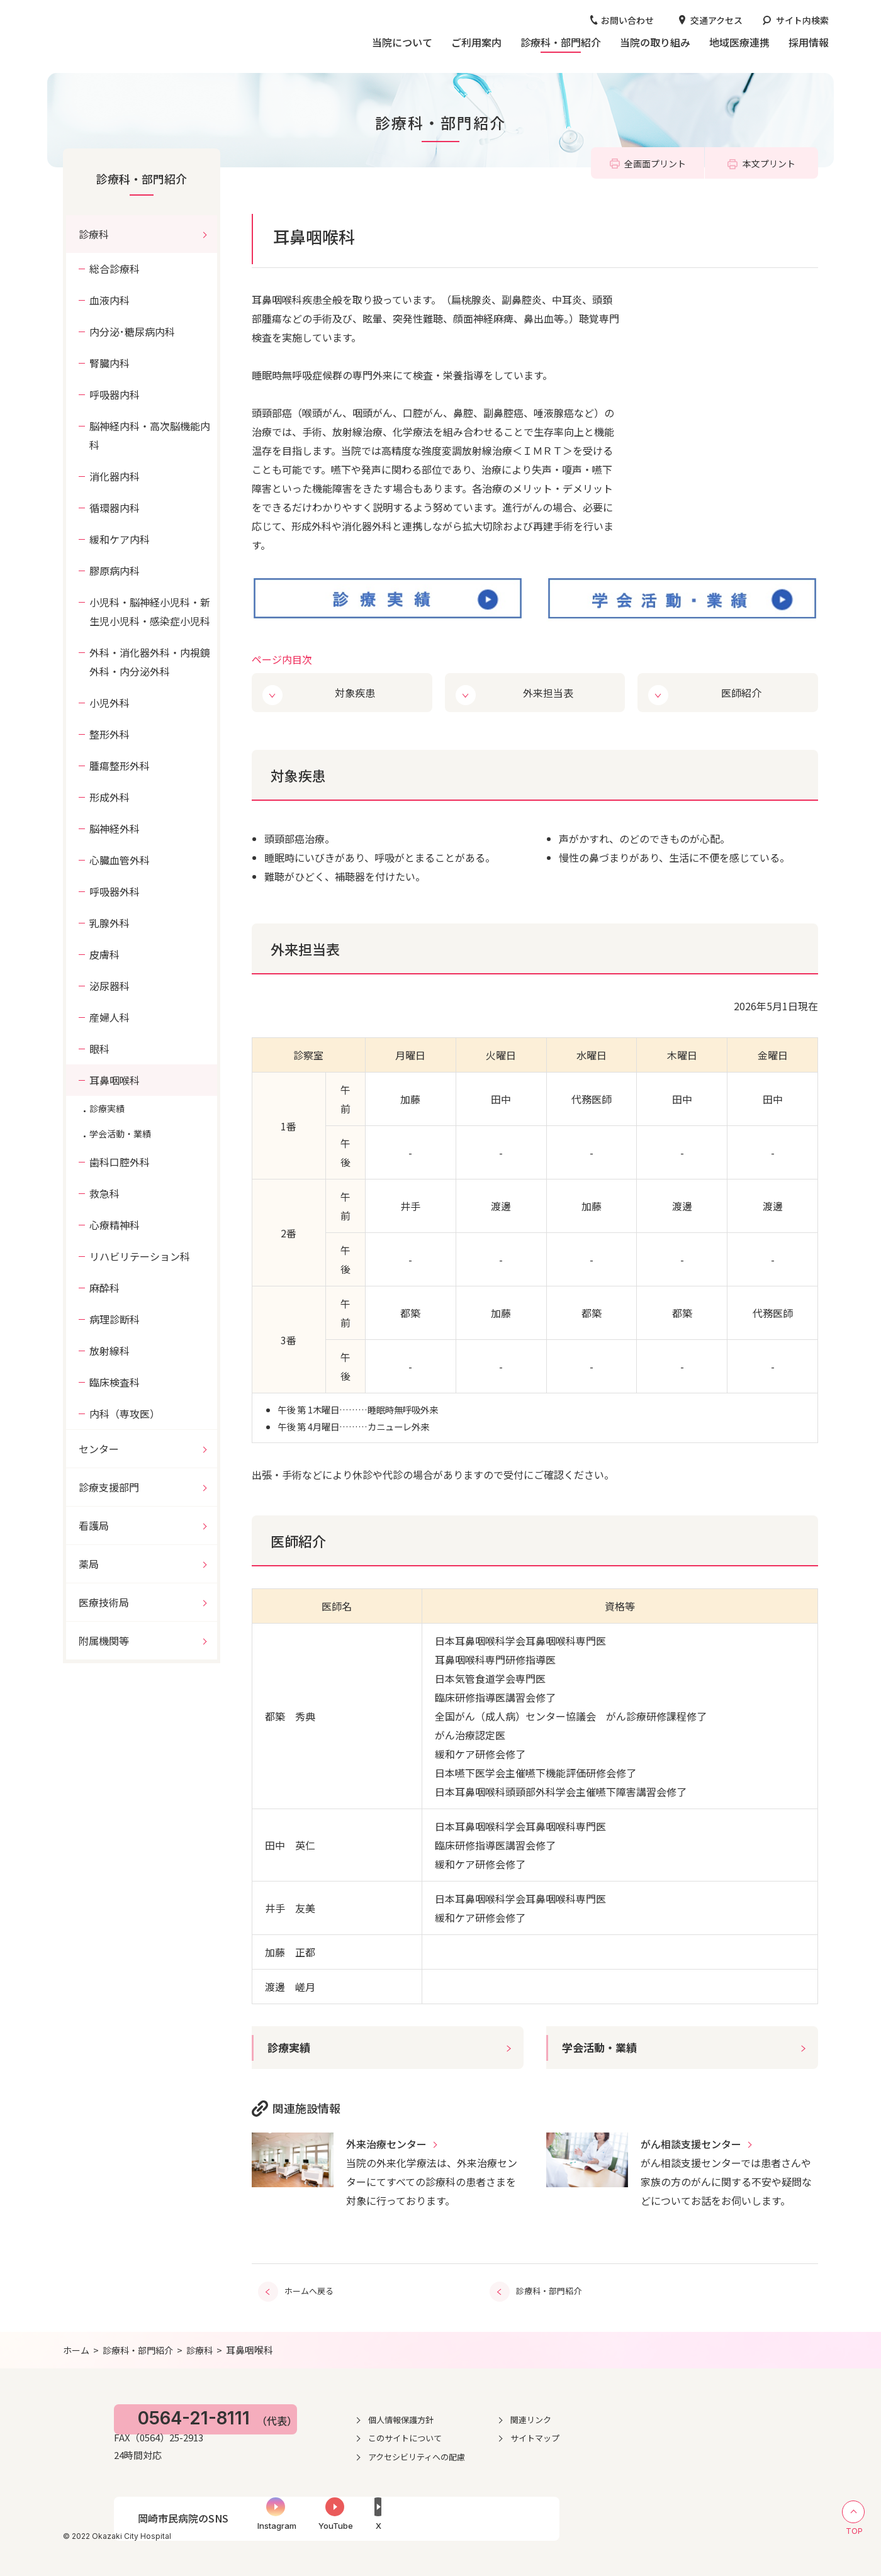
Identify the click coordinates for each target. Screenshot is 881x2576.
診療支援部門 (109, 1487)
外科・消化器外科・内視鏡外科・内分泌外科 (149, 662)
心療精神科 (114, 1224)
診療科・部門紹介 (141, 178)
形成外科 (109, 797)
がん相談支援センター (691, 2143)
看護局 (94, 1525)
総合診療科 (114, 268)
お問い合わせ (627, 20)
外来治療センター (386, 2143)
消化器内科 (114, 476)
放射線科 (109, 1350)
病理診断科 (114, 1319)
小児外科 (109, 702)
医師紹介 (742, 692)
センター (99, 1448)
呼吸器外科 (114, 891)
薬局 (89, 1563)
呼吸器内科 (114, 394)
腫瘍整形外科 (119, 765)
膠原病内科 (114, 570)
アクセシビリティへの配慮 (546, 2454)
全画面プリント (655, 163)
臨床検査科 (114, 1382)
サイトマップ (670, 2435)
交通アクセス (716, 20)
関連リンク (666, 2417)
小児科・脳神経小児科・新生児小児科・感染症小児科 (149, 611)
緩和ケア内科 (119, 539)
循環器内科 (114, 507)
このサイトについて (533, 2435)
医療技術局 (104, 1602)
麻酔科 (104, 1287)
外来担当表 (549, 692)
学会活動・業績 (601, 2047)
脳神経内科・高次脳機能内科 (149, 435)
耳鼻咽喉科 (114, 1080)
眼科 (99, 1048)
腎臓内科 (109, 363)
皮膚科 (104, 954)
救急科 (104, 1193)
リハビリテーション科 (139, 1256)
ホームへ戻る (309, 2289)
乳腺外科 (109, 922)
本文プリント (769, 163)
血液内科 (109, 300)
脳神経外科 (114, 828)
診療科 (94, 234)
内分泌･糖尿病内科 (132, 331)
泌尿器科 (109, 985)
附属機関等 (104, 1640)
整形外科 (109, 734)
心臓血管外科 (119, 859)
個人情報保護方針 (529, 2417)
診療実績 (290, 2047)
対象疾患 (356, 692)
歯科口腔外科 (119, 1161)
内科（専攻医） (124, 1413)
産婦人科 (109, 1017)
